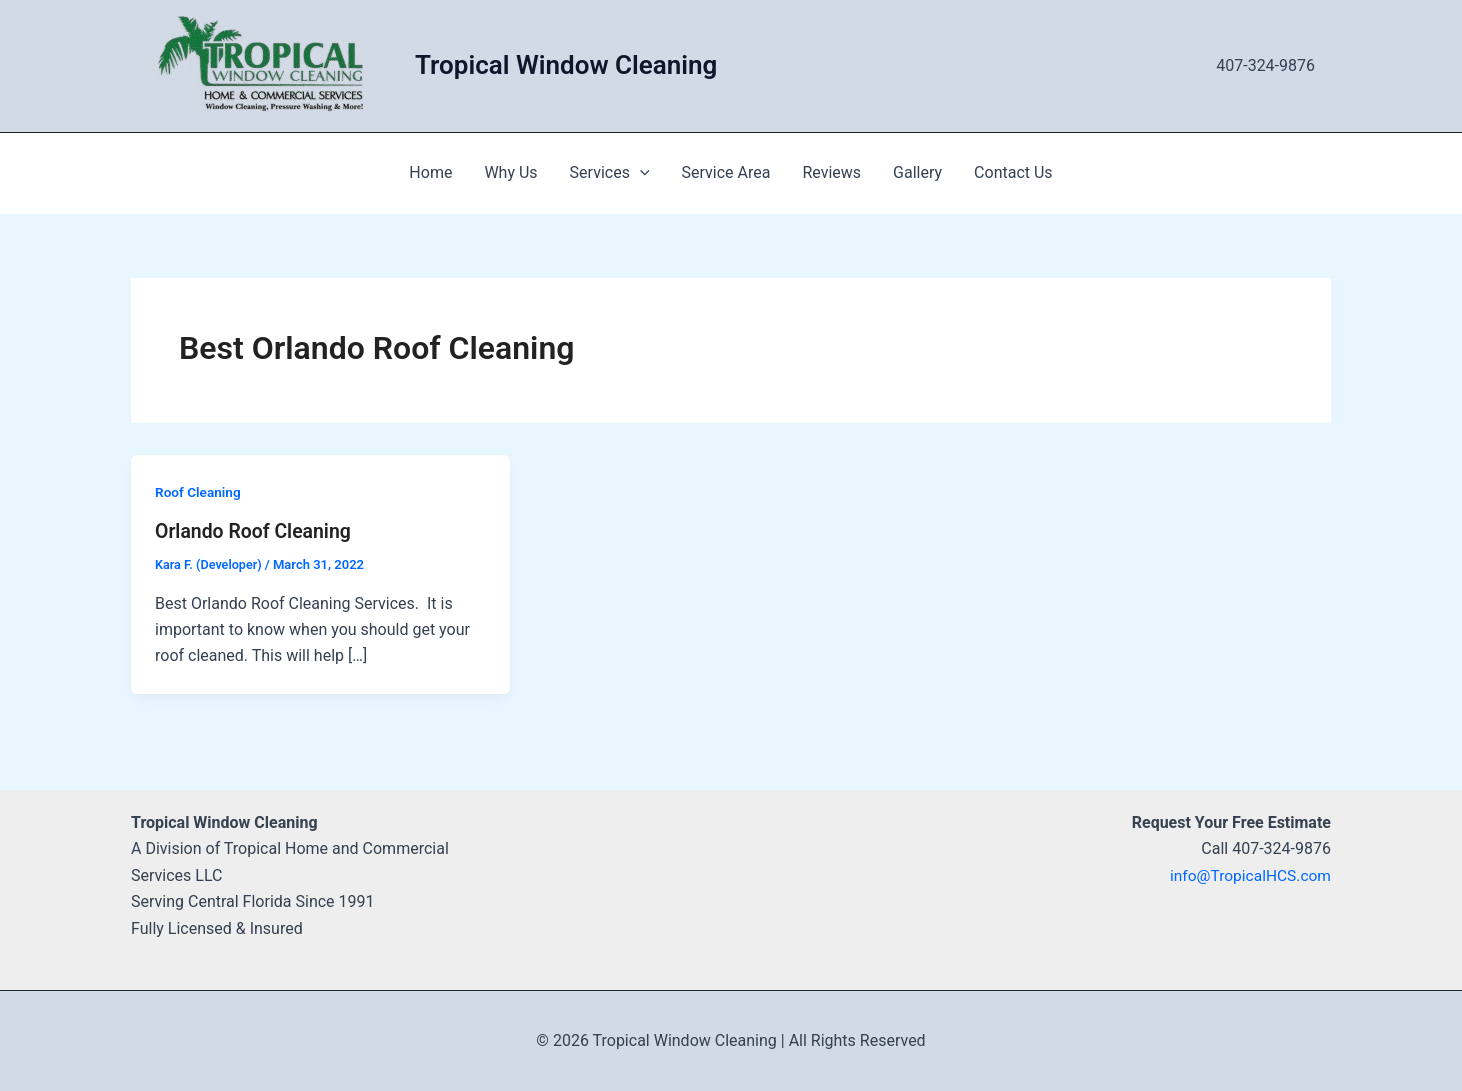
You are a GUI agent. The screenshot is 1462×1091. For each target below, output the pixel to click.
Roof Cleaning (199, 492)
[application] (640, 173)
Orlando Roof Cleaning (256, 531)
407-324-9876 (1265, 65)
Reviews (831, 172)
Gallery (917, 172)
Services (610, 173)
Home (430, 172)
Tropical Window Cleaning (566, 65)
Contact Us (1013, 172)
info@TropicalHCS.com (1248, 875)
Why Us (510, 172)
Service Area (726, 172)
